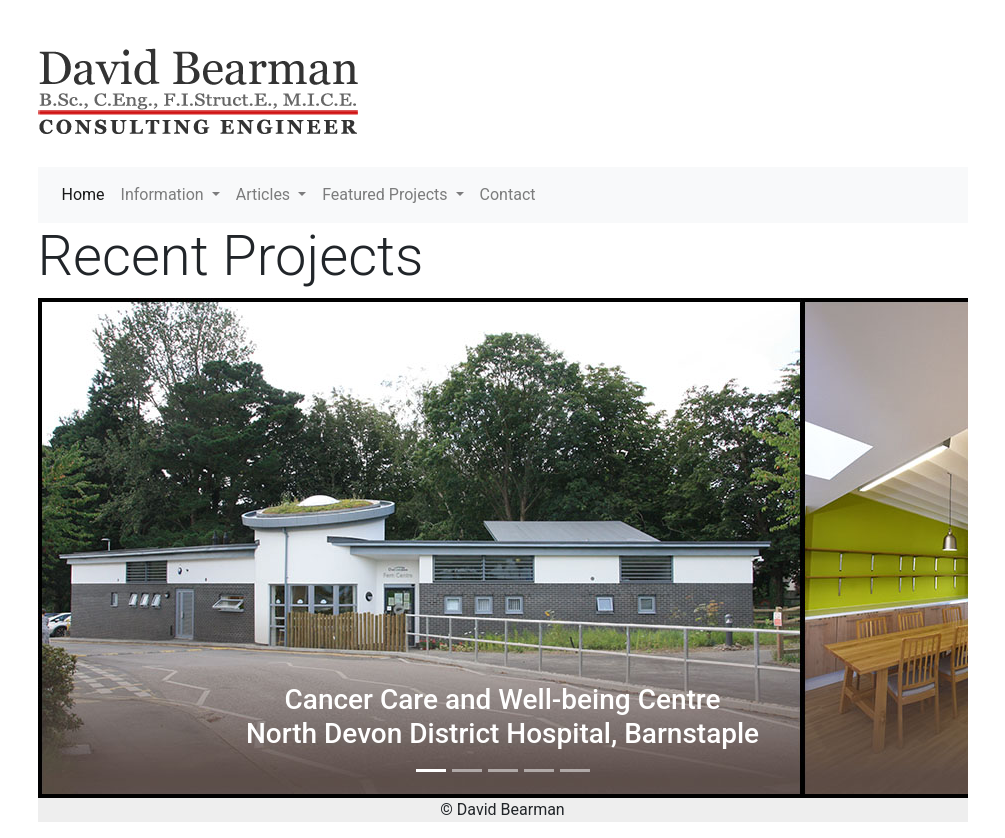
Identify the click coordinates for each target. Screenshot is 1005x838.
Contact (508, 194)
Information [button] (164, 194)
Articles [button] (265, 194)
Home (87, 193)
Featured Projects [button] (386, 194)
